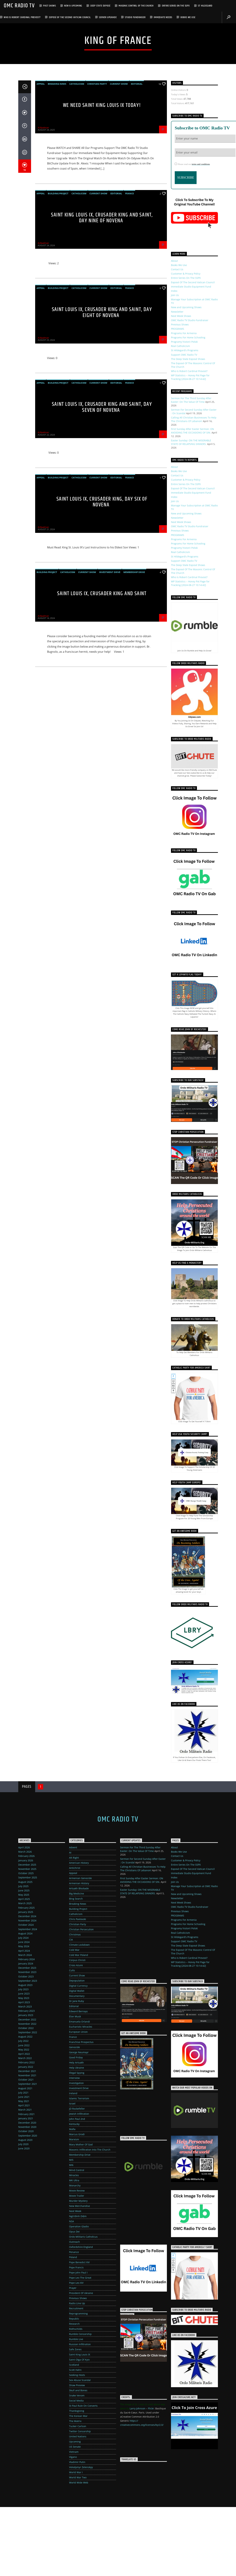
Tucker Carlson (77, 2495)
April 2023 (24, 2071)
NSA (71, 2290)
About (174, 329)
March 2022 (25, 2127)
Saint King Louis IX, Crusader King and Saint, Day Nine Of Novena (102, 287)
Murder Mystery (78, 2269)
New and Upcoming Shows (186, 376)
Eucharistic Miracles (80, 2095)
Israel (72, 2172)
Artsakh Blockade (79, 1957)
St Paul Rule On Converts (83, 2474)
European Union (78, 2100)
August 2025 (25, 1950)
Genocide (74, 2116)
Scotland (74, 2433)
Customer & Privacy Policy (185, 342)
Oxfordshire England (81, 2316)
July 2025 (23, 1955)
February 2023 (26, 2079)
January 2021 (25, 2187)
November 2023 (27, 2041)
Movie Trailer (76, 2264)
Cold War (74, 2018)
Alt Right (74, 1926)
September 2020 (27, 2204)
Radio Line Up (77, 2372)
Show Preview (77, 2454)
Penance (74, 2321)
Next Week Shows (181, 385)
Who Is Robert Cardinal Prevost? (22, 17)
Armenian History (79, 1952)
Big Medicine (76, 1962)
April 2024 (24, 2019)
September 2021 (27, 2152)
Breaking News (57, 152)
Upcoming (75, 2510)
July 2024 (23, 2006)
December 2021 (27, 2140)
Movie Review (77, 2259)
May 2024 (23, 2015)
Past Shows (49, 6)
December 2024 (27, 1985)
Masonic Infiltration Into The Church (89, 2218)
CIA (71, 2008)
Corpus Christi (77, 2029)
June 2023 (24, 2062)
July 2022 (23, 2109)
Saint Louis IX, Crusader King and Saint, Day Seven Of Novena (102, 476)
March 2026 (25, 1920)
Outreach (74, 2310)
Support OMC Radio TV (184, 423)
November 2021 (27, 2144)
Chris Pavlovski (77, 1988)
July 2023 (23, 2058)
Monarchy (75, 2254)
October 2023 (26, 2045)
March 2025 (25, 1972)
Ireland (73, 2162)
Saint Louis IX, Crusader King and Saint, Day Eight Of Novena (102, 381)
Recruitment (76, 2377)
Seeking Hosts (77, 2444)
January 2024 (25, 2032)
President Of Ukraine (81, 2362)
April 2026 (24, 1916)
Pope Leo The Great (80, 2346)
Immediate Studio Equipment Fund (191, 355)
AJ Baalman (43, 196)
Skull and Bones (78, 2459)
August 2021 (25, 2157)
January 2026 (25, 1929)
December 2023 (27, 2036)
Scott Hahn (75, 2438)
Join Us (175, 364)
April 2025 (24, 1968)
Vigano (73, 2526)
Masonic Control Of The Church (136, 6)
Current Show (119, 152)
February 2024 (26, 2028)
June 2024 (24, 2011)
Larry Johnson (137, 2477)
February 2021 (26, 2183)
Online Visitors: (179, 158)
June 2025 (24, 1959)
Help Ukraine (76, 2136)
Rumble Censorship (80, 2403)
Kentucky (74, 2193)
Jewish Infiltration (79, 2182)
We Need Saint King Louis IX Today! (102, 174)
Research (74, 2392)
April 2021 (24, 2174)
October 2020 (26, 2200)
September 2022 (27, 2101)
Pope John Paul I (78, 2341)
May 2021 (23, 2170)
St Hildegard (205, 6)
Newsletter (177, 380)
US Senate (75, 2515)
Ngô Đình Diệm (78, 2285)
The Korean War (78, 2485)
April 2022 (24, 2122)
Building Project (58, 262)
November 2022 (27, 2092)
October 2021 (26, 2148)
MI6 (71, 2234)
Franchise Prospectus (81, 2111)
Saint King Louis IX (79, 2423)
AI (70, 1921)
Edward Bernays (78, 2080)
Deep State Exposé (100, 6)
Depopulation (77, 2049)
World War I (76, 2541)
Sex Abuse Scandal (80, 2449)
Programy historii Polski (184, 410)
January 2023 (25, 2084)
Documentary (76, 2065)
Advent (73, 1916)
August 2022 (25, 2105)
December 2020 (27, 2191)
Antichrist (74, 1936)
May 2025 (23, 1963)
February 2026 (26, 1925)
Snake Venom (76, 2464)
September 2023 (27, 2049)
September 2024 (27, 1998)
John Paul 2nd (77, 2187)
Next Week (75, 2280)
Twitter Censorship (80, 2500)
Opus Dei (74, 2300)
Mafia (72, 2198)
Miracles (74, 2244)
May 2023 (23, 2067)
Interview (74, 2146)
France (129, 262)
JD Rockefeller (77, 2177)
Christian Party (97, 152)
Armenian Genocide (80, 1947)
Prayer (72, 2356)
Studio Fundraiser (135, 17)
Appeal (41, 152)
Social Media (76, 2469)
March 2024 (25, 2024)
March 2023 (25, 2075)
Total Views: (177, 167)
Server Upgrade (108, 17)
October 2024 (26, 1993)
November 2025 (27, 1938)
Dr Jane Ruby (76, 2070)
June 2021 (24, 2165)
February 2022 (26, 2131)
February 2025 (26, 1976)
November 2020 (27, 2195)
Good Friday (76, 2126)
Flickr (151, 2477)
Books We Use (188, 17)
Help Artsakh (76, 2131)
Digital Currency (78, 2054)
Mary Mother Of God (81, 2213)
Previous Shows (180, 393)
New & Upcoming (73, 6)
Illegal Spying (76, 2141)
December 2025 (27, 1933)
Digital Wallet (76, 2059)
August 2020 (25, 2208)
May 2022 (23, 2118)
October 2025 (26, 1942)
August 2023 (25, 2054)
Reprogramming (78, 2382)
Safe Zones (75, 2418)
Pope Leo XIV (76, 2351)
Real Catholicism (180, 415)
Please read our (192, 233)
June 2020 (24, 2217)
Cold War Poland (78, 2024)
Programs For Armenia (184, 402)
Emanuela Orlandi (79, 2090)
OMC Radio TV (19, 5)
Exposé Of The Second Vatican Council (70, 17)
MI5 (71, 2228)
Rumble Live (76, 2408)
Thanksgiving (76, 2479)
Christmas (75, 2003)
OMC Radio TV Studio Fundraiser (189, 389)
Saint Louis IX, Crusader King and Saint (101, 662)
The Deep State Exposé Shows (188, 428)
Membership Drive (134, 641)
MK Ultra (74, 2249)
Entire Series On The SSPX (176, 6)
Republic (74, 2387)
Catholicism (76, 152)
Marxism (74, 2208)
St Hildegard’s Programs (184, 419)
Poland (73, 2326)
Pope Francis (76, 2336)
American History (79, 1931)
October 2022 (26, 2097)
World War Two (78, 2546)
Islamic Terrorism (79, 2167)
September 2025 (27, 1946)
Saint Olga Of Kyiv (79, 2428)
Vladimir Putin (77, 2531)
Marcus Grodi (77, 2203)
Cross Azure (76, 2034)
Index (174, 359)
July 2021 (23, 2161)
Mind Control (76, 2239)
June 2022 (24, 2114)
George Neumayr (79, 2121)
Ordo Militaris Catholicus (83, 2305)
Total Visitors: (178, 172)
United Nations (77, 2505)
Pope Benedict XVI (79, 2331)
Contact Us (177, 338)
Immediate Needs (163, 17)
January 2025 (25, 1981)
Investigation (76, 2152)
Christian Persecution (81, 1998)
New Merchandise (79, 2275)
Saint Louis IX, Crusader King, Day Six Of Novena (101, 571)
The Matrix (75, 2490)
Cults (72, 2039)
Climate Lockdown (79, 2013)
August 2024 (25, 2002)
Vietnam (73, 2520)
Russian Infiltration (80, 2413)
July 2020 (23, 2213)
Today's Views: (178, 163)
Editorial (136, 152)
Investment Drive (109, 641)
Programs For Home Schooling (188, 406)
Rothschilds (75, 2397)
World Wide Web (78, 2551)
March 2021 (25, 2178)
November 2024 (27, 1989)
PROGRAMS (177, 397)
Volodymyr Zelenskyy (81, 2536)
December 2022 (27, 2088)
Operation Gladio (79, 2295)
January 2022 (25, 2135)
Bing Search (76, 1967)
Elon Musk (75, 2085)
